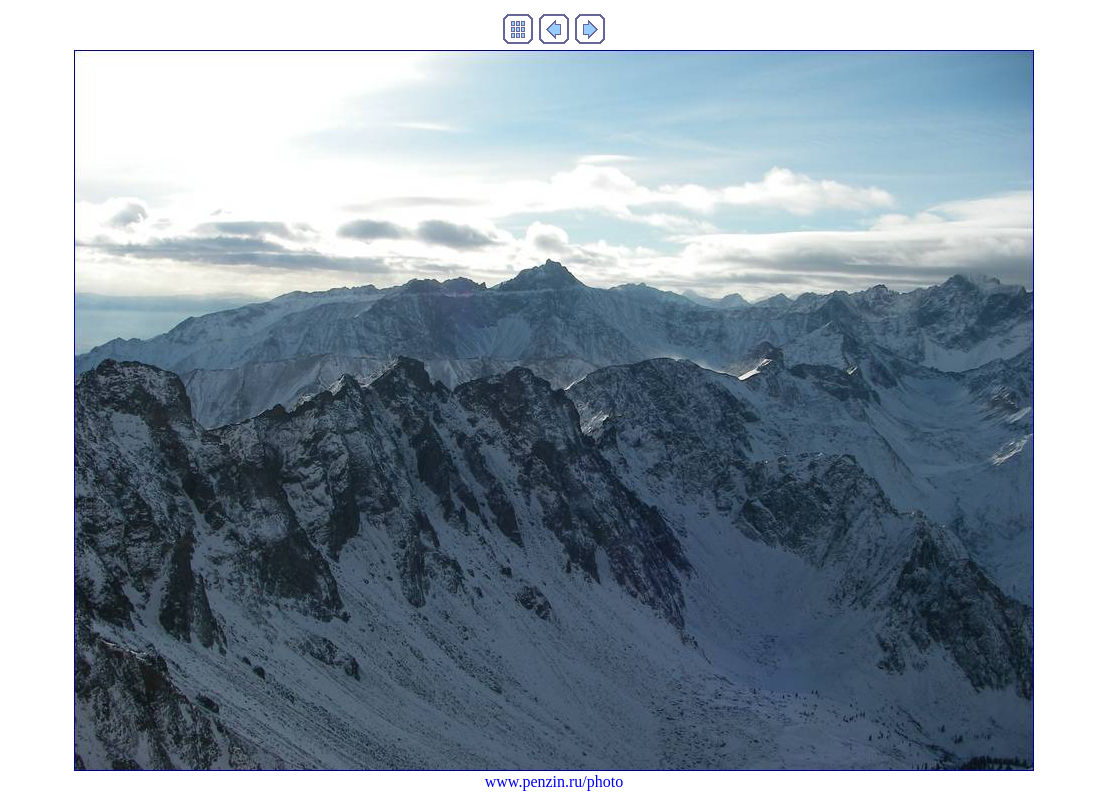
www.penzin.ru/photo (554, 781)
